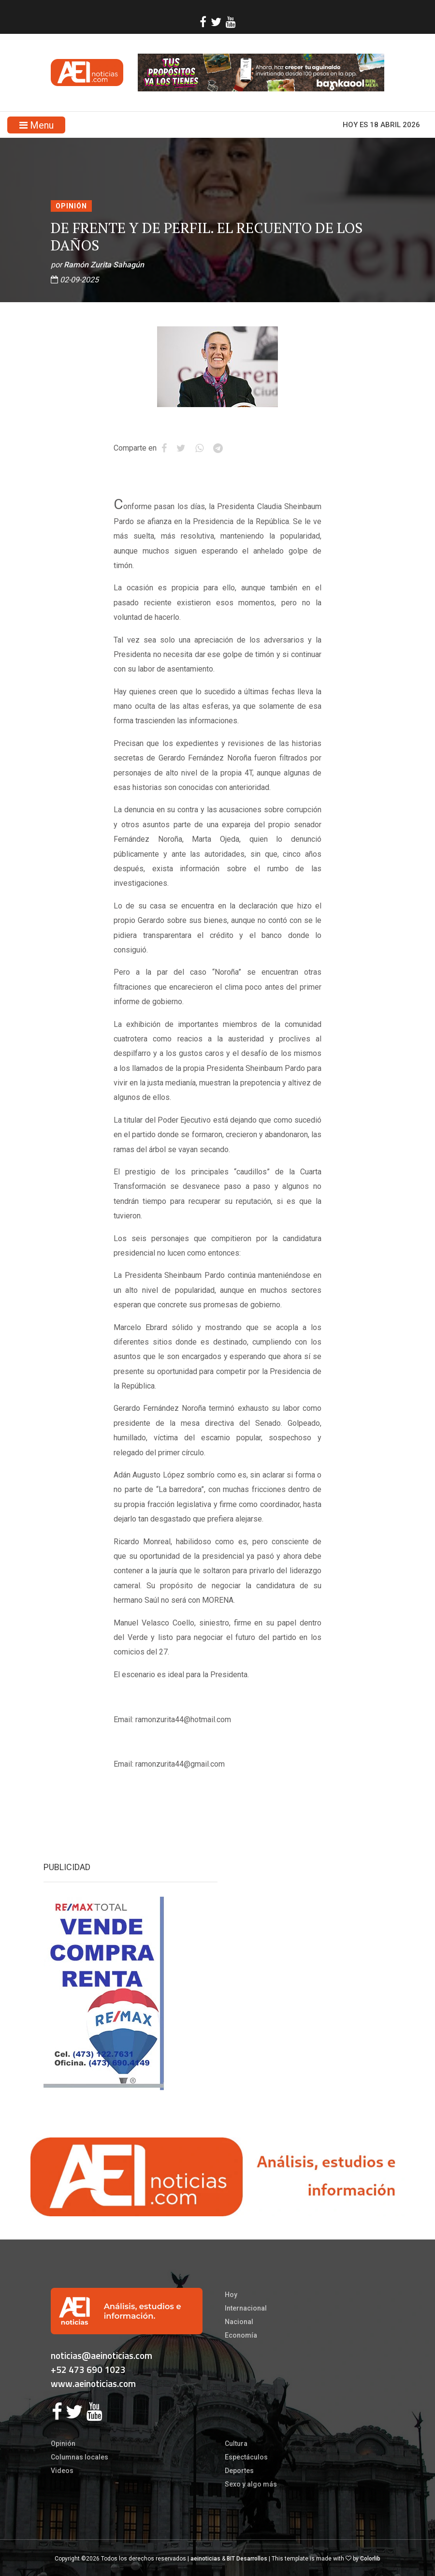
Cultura (236, 2443)
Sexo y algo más (251, 2484)
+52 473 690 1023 (88, 2369)
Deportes (239, 2470)
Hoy (231, 2294)
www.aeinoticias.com (93, 2383)
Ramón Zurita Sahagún (104, 264)
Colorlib (370, 2558)
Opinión (71, 206)
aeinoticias (205, 2558)
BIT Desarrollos (247, 2558)
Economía (241, 2335)
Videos (62, 2470)
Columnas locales (79, 2457)
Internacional (246, 2308)
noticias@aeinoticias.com (101, 2355)
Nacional (239, 2322)
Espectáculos (246, 2457)
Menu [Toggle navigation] (36, 125)
